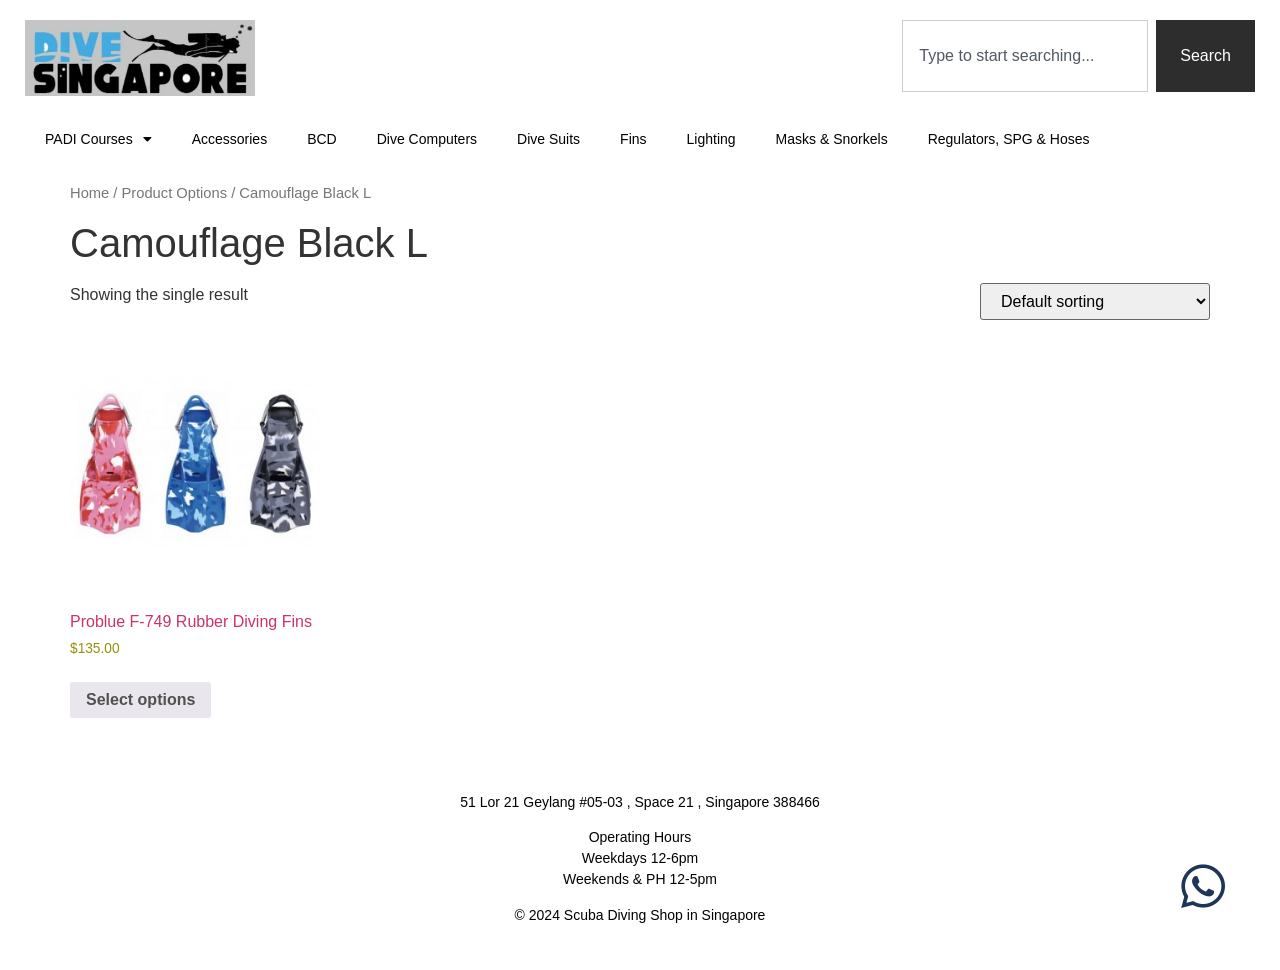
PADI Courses (98, 139)
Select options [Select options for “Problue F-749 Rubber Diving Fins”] (140, 699)
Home (89, 193)
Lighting (711, 139)
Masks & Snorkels (832, 139)
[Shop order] (1095, 301)
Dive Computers (427, 139)
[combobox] (1025, 56)
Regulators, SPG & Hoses (1009, 139)
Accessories (229, 139)
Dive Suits (548, 139)
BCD (322, 139)
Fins (633, 139)
